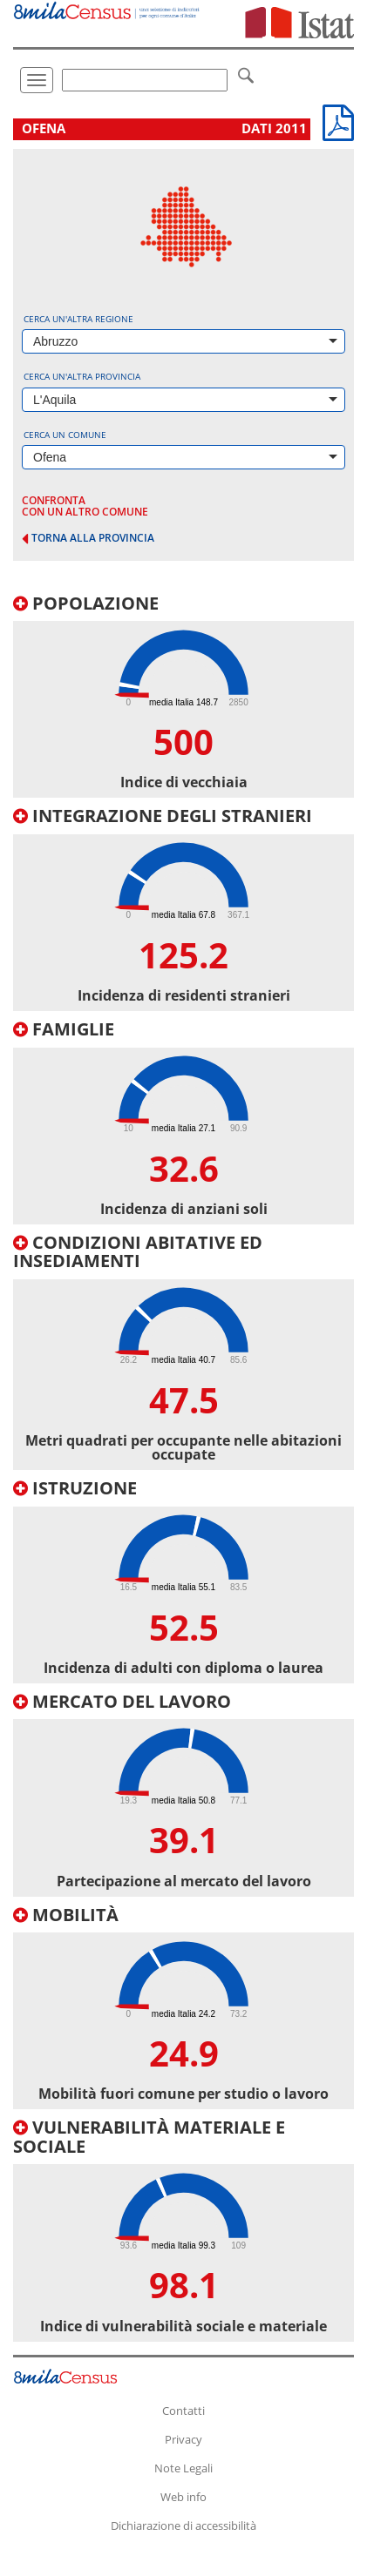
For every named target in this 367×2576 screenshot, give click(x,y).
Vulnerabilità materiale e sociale (149, 2136)
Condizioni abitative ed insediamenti (137, 1252)
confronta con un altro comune (85, 506)
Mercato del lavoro (122, 1701)
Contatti (183, 2410)
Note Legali (183, 2468)
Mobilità (66, 1914)
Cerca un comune (65, 434)
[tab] (183, 696)
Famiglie (63, 1029)
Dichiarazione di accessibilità (183, 2525)
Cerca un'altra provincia (82, 376)
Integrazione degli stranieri (162, 815)
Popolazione (86, 603)
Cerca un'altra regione (78, 319)
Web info (183, 2497)
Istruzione (75, 1488)
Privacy (183, 2439)
